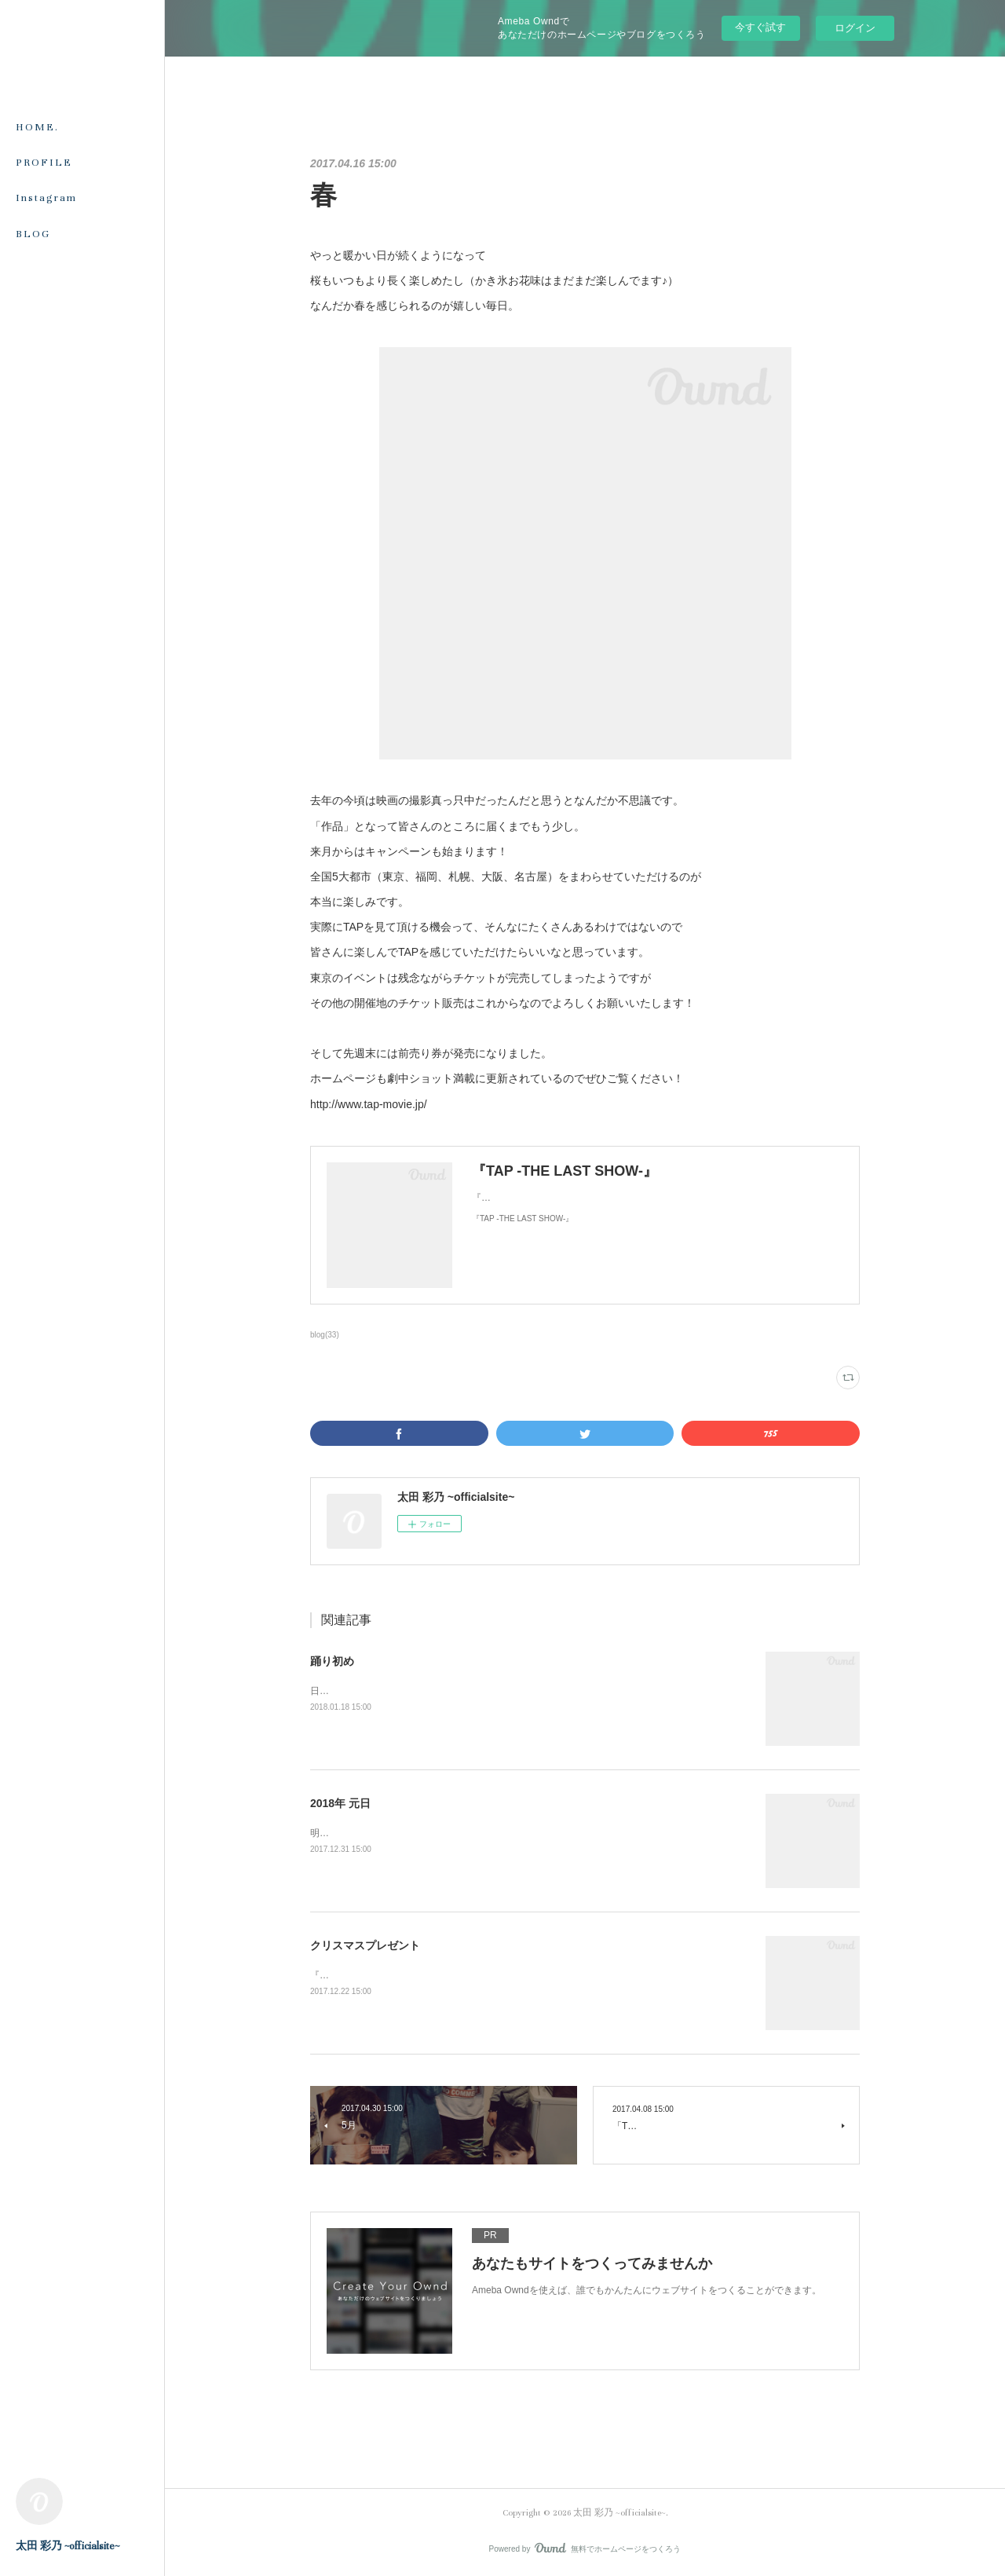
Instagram (46, 198)
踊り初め (332, 1661)
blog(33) (324, 1334)
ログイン (855, 28)
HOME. (37, 127)
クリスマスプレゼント (365, 1945)
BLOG (33, 234)
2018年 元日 (340, 1803)
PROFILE (44, 162)
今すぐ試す (760, 27)
